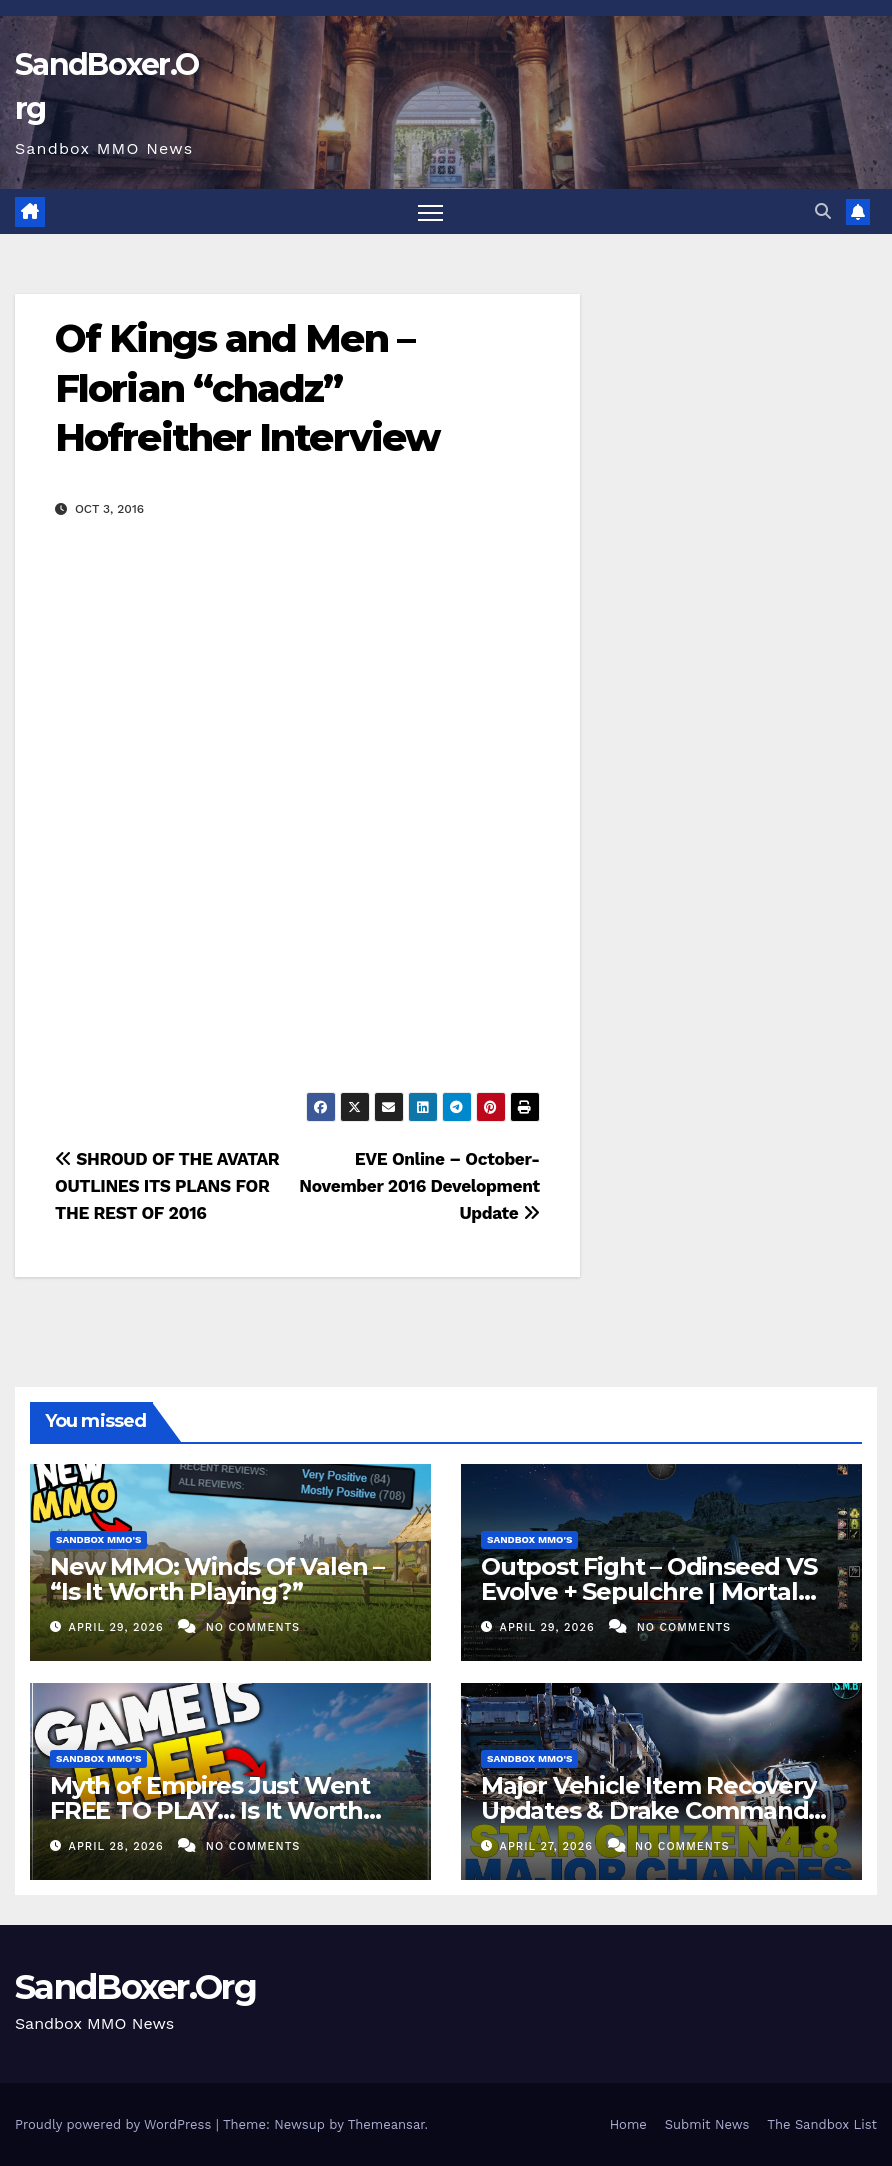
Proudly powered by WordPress (115, 2124)
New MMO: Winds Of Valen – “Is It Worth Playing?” (217, 1579)
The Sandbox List (822, 2124)
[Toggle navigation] (430, 212)
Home (628, 2124)
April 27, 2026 (549, 1846)
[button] (823, 211)
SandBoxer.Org (135, 1987)
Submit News (707, 2124)
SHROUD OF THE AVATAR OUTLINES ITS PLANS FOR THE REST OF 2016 (167, 1186)
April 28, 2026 (119, 1846)
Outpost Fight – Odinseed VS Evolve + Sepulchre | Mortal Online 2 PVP (649, 1591)
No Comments (253, 1627)
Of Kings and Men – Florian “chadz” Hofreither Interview (247, 389)
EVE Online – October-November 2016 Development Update (419, 1186)
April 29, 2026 (119, 1627)
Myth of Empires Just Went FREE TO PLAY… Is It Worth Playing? (210, 1810)
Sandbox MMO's (98, 1539)
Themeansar (386, 2124)
